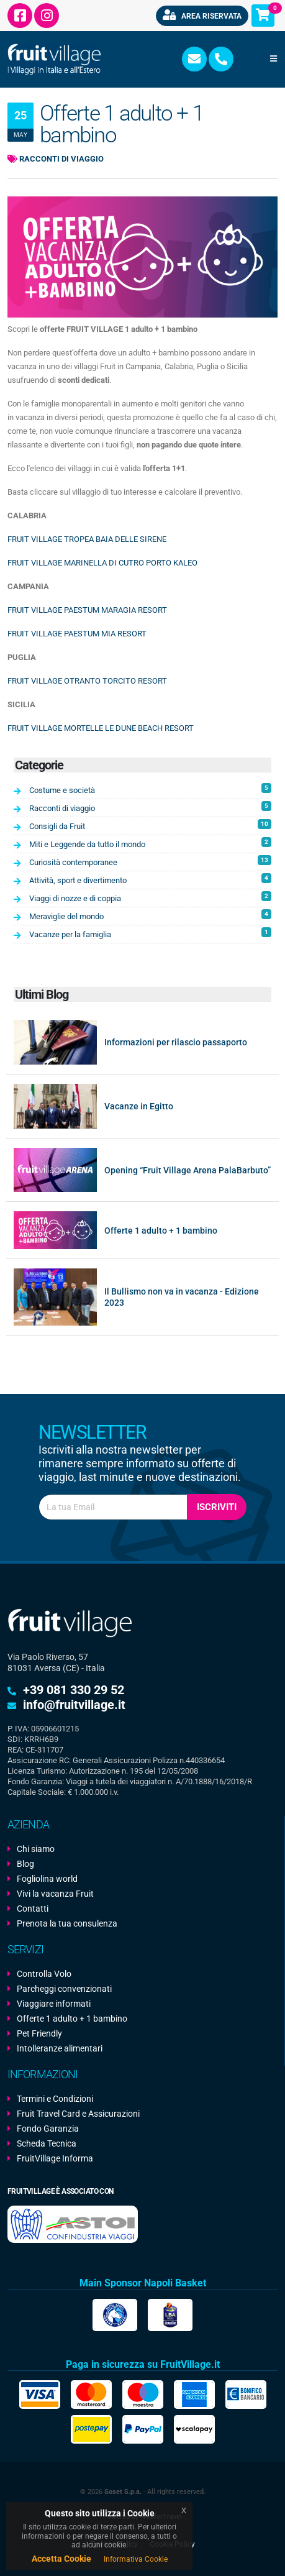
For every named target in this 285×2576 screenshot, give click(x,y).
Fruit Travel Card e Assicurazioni (78, 2114)
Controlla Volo (44, 1974)
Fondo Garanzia (48, 2129)
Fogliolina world (47, 1879)
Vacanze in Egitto (138, 1106)
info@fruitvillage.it (74, 1704)
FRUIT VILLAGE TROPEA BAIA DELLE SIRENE (86, 539)
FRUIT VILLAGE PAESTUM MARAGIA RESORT (87, 610)
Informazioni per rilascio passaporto (175, 1042)
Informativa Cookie (136, 2559)
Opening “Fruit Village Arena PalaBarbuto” (187, 1170)
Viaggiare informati (54, 2004)
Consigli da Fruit (150, 825)
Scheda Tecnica (46, 2143)
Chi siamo (36, 1849)
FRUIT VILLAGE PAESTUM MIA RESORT (77, 633)
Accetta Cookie (61, 2559)
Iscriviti (217, 1507)
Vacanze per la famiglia (150, 933)
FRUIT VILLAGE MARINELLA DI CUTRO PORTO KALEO (102, 562)
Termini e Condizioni (55, 2099)
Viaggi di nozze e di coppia (150, 897)
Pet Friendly (39, 2033)
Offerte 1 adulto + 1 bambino (160, 1230)
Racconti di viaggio (55, 158)
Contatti (32, 1909)
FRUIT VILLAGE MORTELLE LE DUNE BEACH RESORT (100, 728)
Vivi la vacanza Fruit (55, 1894)
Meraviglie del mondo (150, 915)
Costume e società (150, 789)
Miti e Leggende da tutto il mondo (150, 843)
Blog (25, 1864)
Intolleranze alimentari (59, 2048)
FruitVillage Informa (55, 2158)
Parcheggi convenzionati (64, 1989)
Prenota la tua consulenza (67, 1923)
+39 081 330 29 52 (73, 1689)
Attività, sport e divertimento (150, 879)
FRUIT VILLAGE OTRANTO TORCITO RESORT (87, 680)
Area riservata (202, 15)
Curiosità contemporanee (150, 861)
